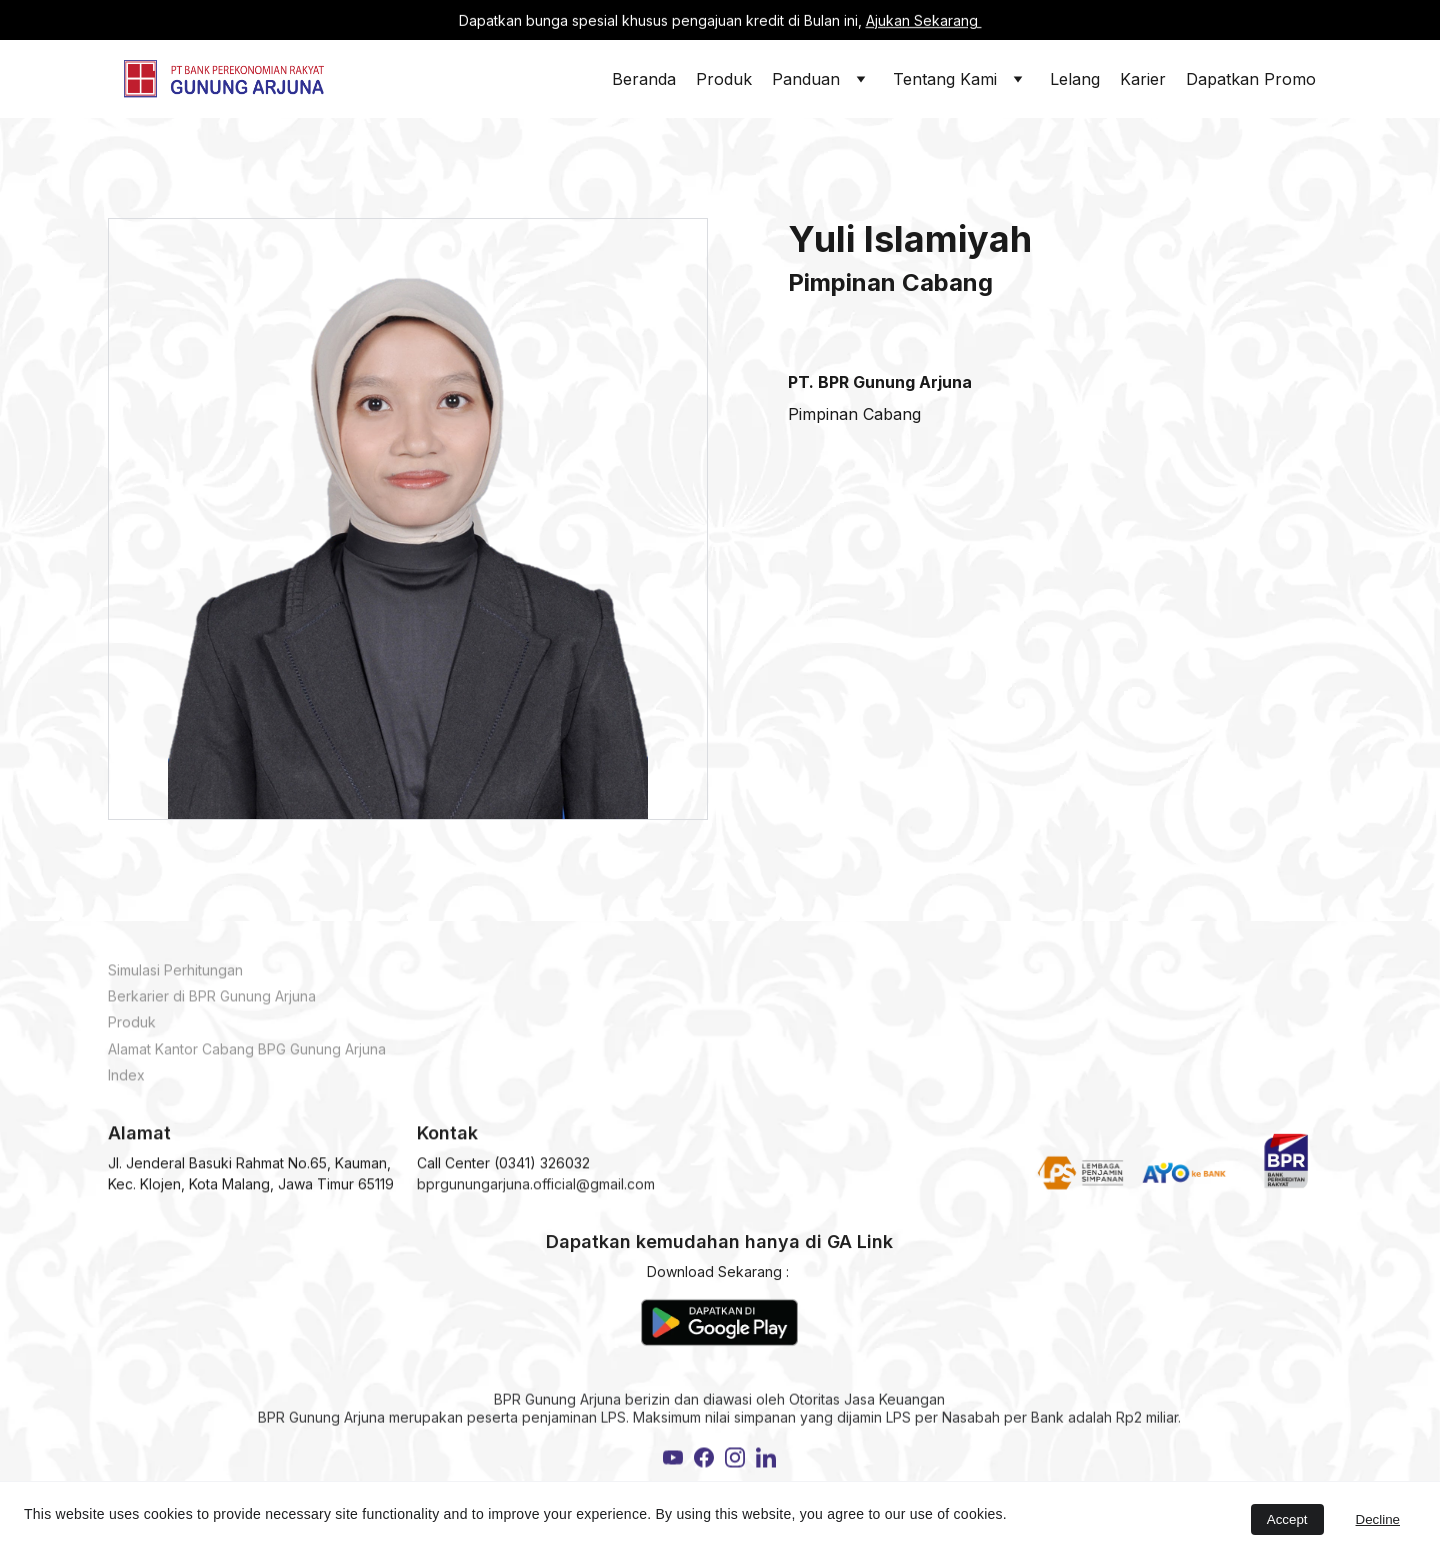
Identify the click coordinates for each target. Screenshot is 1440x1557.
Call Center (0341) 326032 (503, 1167)
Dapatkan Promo (1251, 79)
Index (126, 1082)
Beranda (644, 79)
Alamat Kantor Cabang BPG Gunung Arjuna (247, 1056)
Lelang (1075, 79)
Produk (724, 79)
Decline (1378, 1519)
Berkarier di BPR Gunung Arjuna (212, 1004)
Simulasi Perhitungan (175, 978)
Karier (1143, 79)
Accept (1287, 1519)
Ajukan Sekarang (924, 20)
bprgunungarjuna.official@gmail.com (536, 1188)
